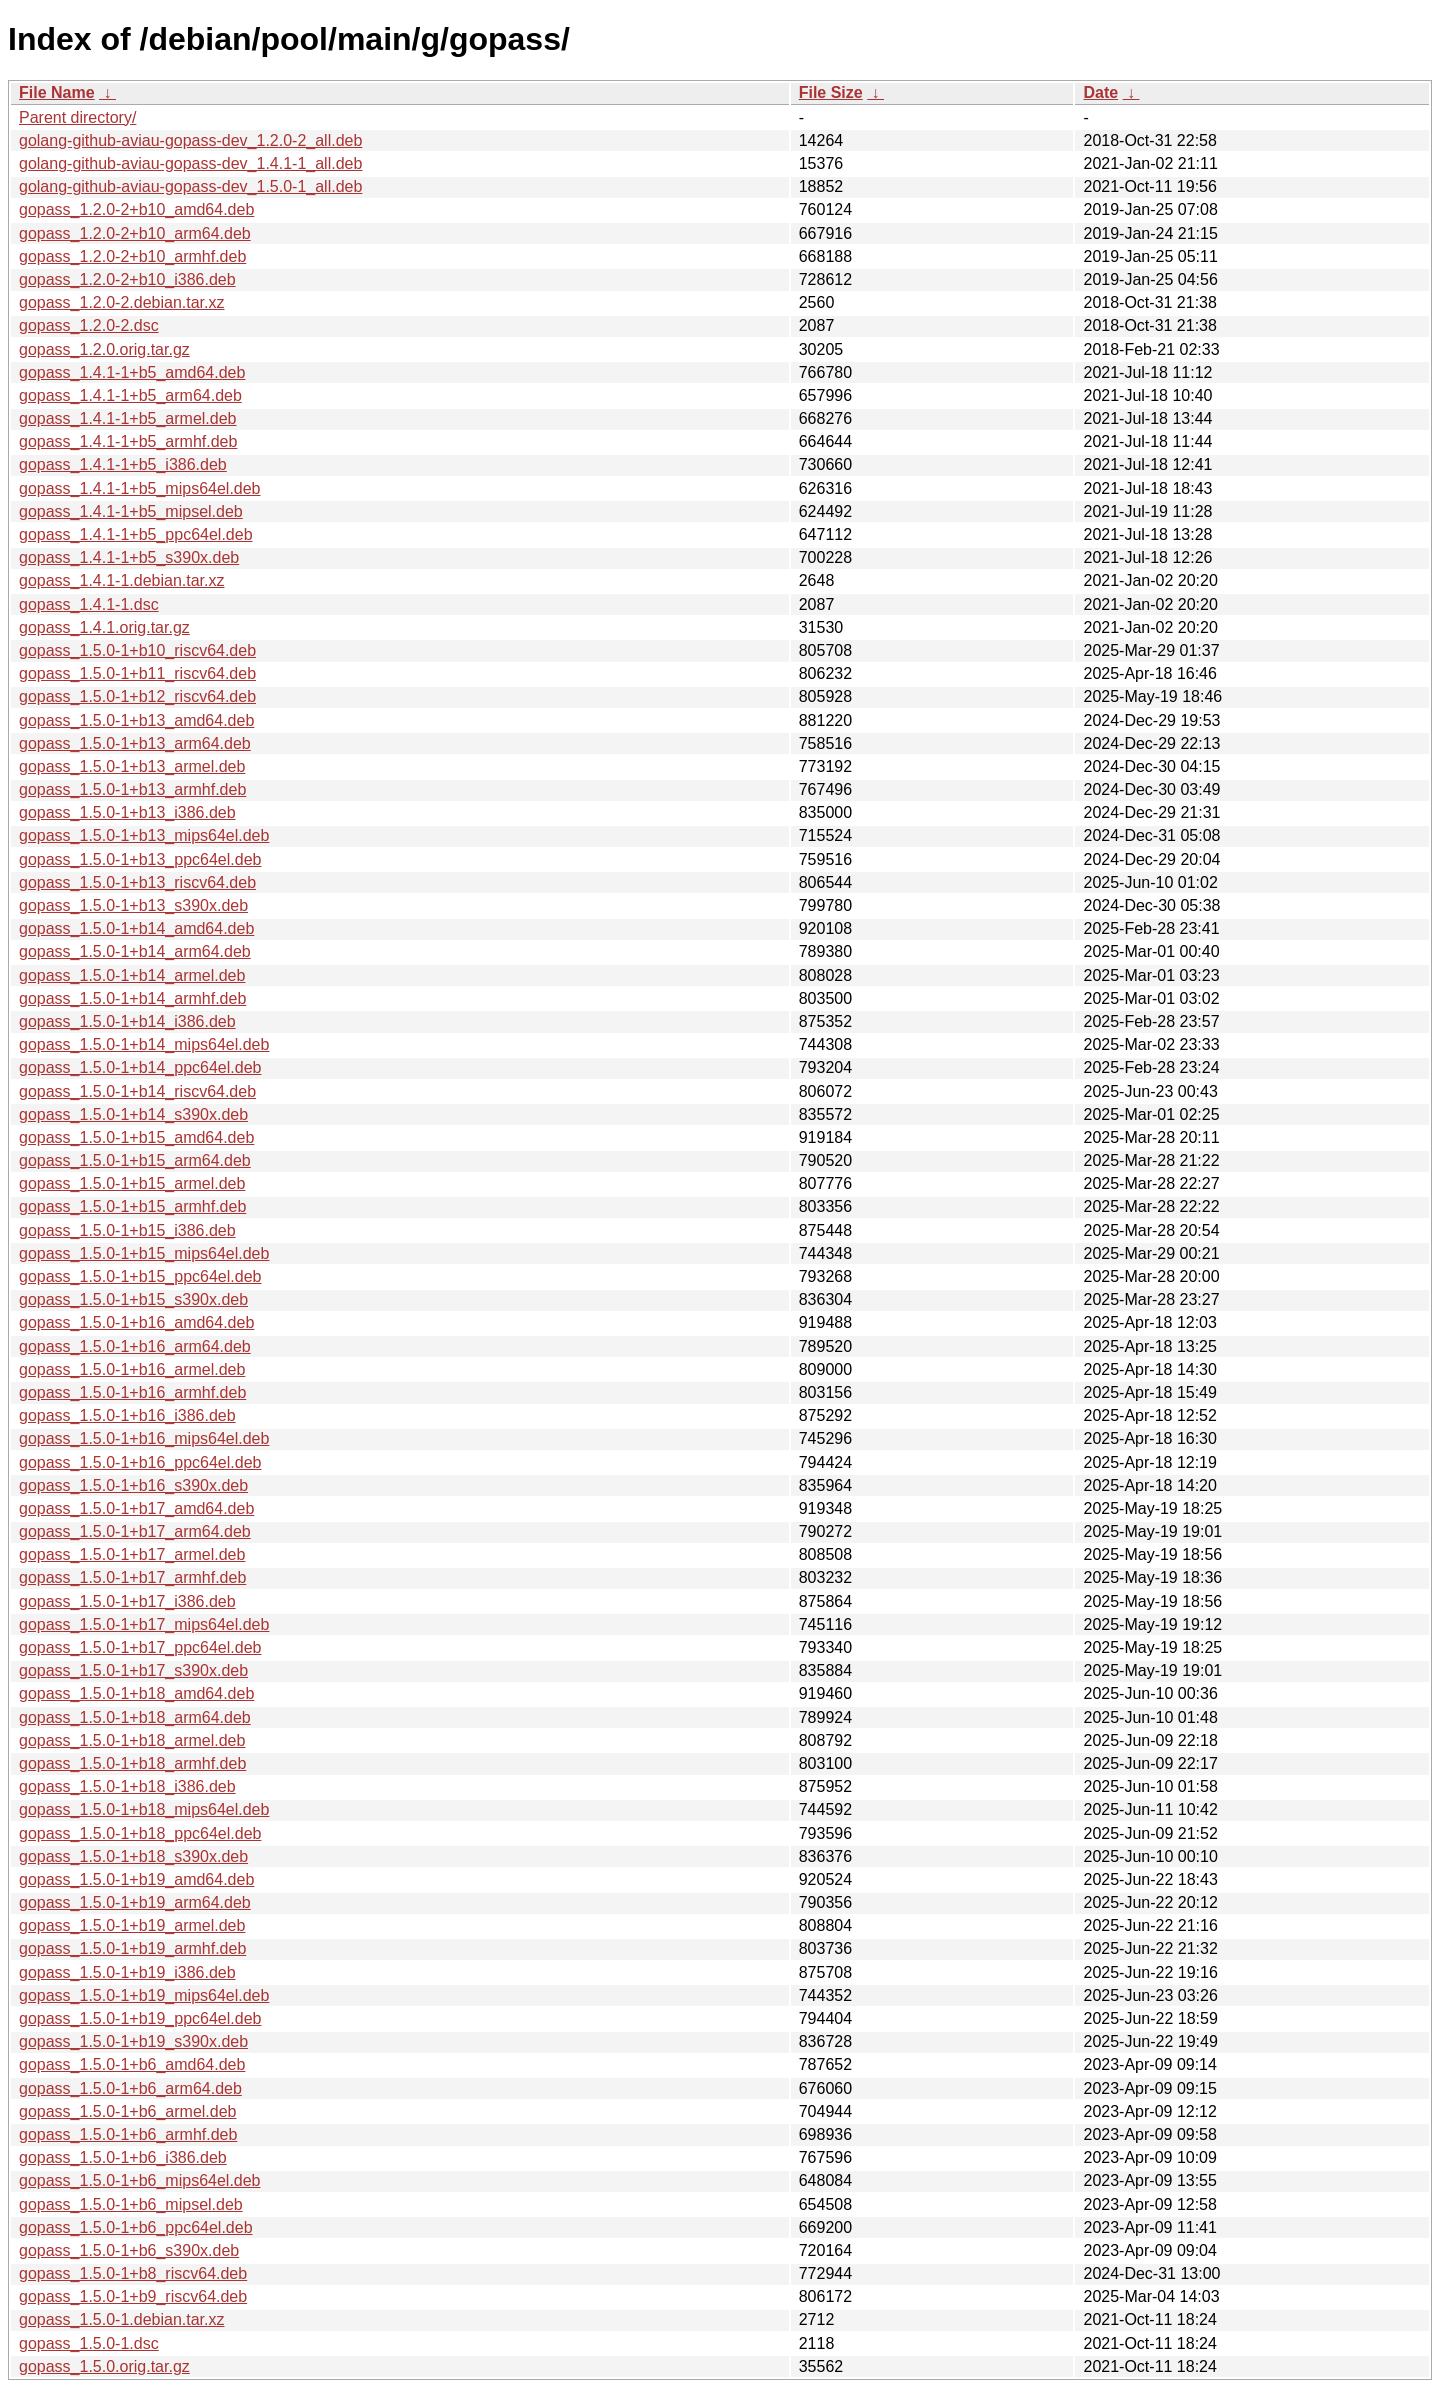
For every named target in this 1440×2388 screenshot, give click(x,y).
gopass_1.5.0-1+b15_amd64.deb (136, 1137)
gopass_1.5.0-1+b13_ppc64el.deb (140, 859)
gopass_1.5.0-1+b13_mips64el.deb (144, 835)
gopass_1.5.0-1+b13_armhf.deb (132, 789)
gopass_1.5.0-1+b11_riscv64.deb (137, 673)
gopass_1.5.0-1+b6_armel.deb (128, 2111)
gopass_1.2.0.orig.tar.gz (104, 349)
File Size (831, 92)
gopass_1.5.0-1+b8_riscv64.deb (133, 2273)
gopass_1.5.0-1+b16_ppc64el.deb (140, 1462)
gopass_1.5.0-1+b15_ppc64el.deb (140, 1276)
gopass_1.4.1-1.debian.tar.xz (121, 580)
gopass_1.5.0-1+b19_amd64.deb (136, 1879)
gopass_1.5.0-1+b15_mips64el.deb (144, 1253)
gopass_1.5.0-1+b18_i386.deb (127, 1786)
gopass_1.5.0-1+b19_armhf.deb (132, 1948)
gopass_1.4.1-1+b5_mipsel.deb (131, 511)
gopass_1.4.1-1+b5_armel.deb (128, 418)
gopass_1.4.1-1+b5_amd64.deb (132, 372)
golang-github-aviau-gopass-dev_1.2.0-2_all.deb (190, 140)
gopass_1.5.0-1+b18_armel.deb (132, 1740)
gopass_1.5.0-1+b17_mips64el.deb (144, 1624)
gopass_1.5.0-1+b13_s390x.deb (133, 905)
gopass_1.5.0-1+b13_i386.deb (127, 812)
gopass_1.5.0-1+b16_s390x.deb (133, 1485)
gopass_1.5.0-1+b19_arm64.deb (135, 1902)
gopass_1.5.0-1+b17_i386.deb (127, 1601)
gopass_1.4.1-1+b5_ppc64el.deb (136, 534)
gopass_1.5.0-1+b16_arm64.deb (135, 1346)
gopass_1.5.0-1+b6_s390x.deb (129, 2250)
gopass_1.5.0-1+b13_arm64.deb (135, 743)
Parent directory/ (77, 117)
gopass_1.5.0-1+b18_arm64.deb (135, 1717)
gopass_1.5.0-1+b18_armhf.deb (132, 1763)
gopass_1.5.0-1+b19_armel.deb (132, 1925)
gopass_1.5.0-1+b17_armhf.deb (132, 1577)
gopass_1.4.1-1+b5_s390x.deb (129, 557)
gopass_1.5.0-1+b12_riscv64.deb (137, 696)
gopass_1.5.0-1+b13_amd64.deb (136, 720)
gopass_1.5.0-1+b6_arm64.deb (130, 2088)
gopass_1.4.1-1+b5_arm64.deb (130, 395)
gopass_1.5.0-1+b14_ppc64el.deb (140, 1067)
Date (1100, 92)
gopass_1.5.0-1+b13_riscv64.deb (137, 882)
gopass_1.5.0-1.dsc (89, 2343)
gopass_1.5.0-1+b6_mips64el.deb (140, 2180)
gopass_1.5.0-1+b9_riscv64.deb (133, 2296)
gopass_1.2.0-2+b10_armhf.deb (132, 256)
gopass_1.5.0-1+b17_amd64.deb (136, 1508)
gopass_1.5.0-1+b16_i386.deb (127, 1415)
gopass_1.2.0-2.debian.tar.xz (121, 302)
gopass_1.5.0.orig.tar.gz (104, 2366)
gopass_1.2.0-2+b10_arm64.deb (135, 233)
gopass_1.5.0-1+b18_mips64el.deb (144, 1809)
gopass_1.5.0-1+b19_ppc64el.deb (140, 2018)
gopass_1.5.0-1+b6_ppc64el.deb (136, 2227)
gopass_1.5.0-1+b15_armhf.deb (132, 1206)
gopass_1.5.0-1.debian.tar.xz (121, 2319)
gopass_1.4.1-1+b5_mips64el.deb (140, 488)
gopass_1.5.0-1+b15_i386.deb (127, 1230)
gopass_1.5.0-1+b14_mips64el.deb (144, 1044)
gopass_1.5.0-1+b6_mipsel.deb (131, 2204)
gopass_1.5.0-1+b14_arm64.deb (135, 951)
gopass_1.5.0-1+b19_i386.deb (127, 1972)
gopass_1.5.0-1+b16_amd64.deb (136, 1322)
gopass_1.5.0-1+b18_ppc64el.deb (140, 1833)
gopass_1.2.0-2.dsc (89, 325)
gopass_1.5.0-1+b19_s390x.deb (133, 2041)
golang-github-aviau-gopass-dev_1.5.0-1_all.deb (190, 186)
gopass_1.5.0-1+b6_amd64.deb (132, 2064)
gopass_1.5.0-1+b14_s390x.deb (133, 1114)
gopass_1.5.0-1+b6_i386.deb (123, 2157)
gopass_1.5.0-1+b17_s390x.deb (133, 1670)
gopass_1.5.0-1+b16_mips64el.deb (144, 1438)
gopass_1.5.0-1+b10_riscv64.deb (137, 650)
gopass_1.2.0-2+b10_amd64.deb (136, 209)
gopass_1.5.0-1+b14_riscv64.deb (137, 1091)
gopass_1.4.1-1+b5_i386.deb (123, 464)
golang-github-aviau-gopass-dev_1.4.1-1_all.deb (190, 163)
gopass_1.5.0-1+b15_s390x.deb (133, 1299)
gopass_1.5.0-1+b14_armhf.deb (132, 998)
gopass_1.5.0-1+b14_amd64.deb (136, 928)
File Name (57, 92)
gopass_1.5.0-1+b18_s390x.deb (133, 1856)
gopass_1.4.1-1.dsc (89, 604)
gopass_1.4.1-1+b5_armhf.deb (128, 441)
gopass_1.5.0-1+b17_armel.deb (132, 1554)
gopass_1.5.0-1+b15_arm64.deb (135, 1160)
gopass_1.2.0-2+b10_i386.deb (127, 279)
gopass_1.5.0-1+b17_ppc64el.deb (140, 1647)
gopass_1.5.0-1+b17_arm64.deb (135, 1531)
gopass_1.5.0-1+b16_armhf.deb (132, 1392)
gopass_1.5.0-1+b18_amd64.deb (136, 1693)
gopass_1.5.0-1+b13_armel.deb (132, 766)
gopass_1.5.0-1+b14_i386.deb (127, 1021)
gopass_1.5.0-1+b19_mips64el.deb (144, 1995)
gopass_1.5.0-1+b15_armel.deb (132, 1183)
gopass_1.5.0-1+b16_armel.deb (132, 1369)
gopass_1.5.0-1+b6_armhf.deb (128, 2134)
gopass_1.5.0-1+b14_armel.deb (132, 975)
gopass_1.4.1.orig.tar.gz (104, 627)
